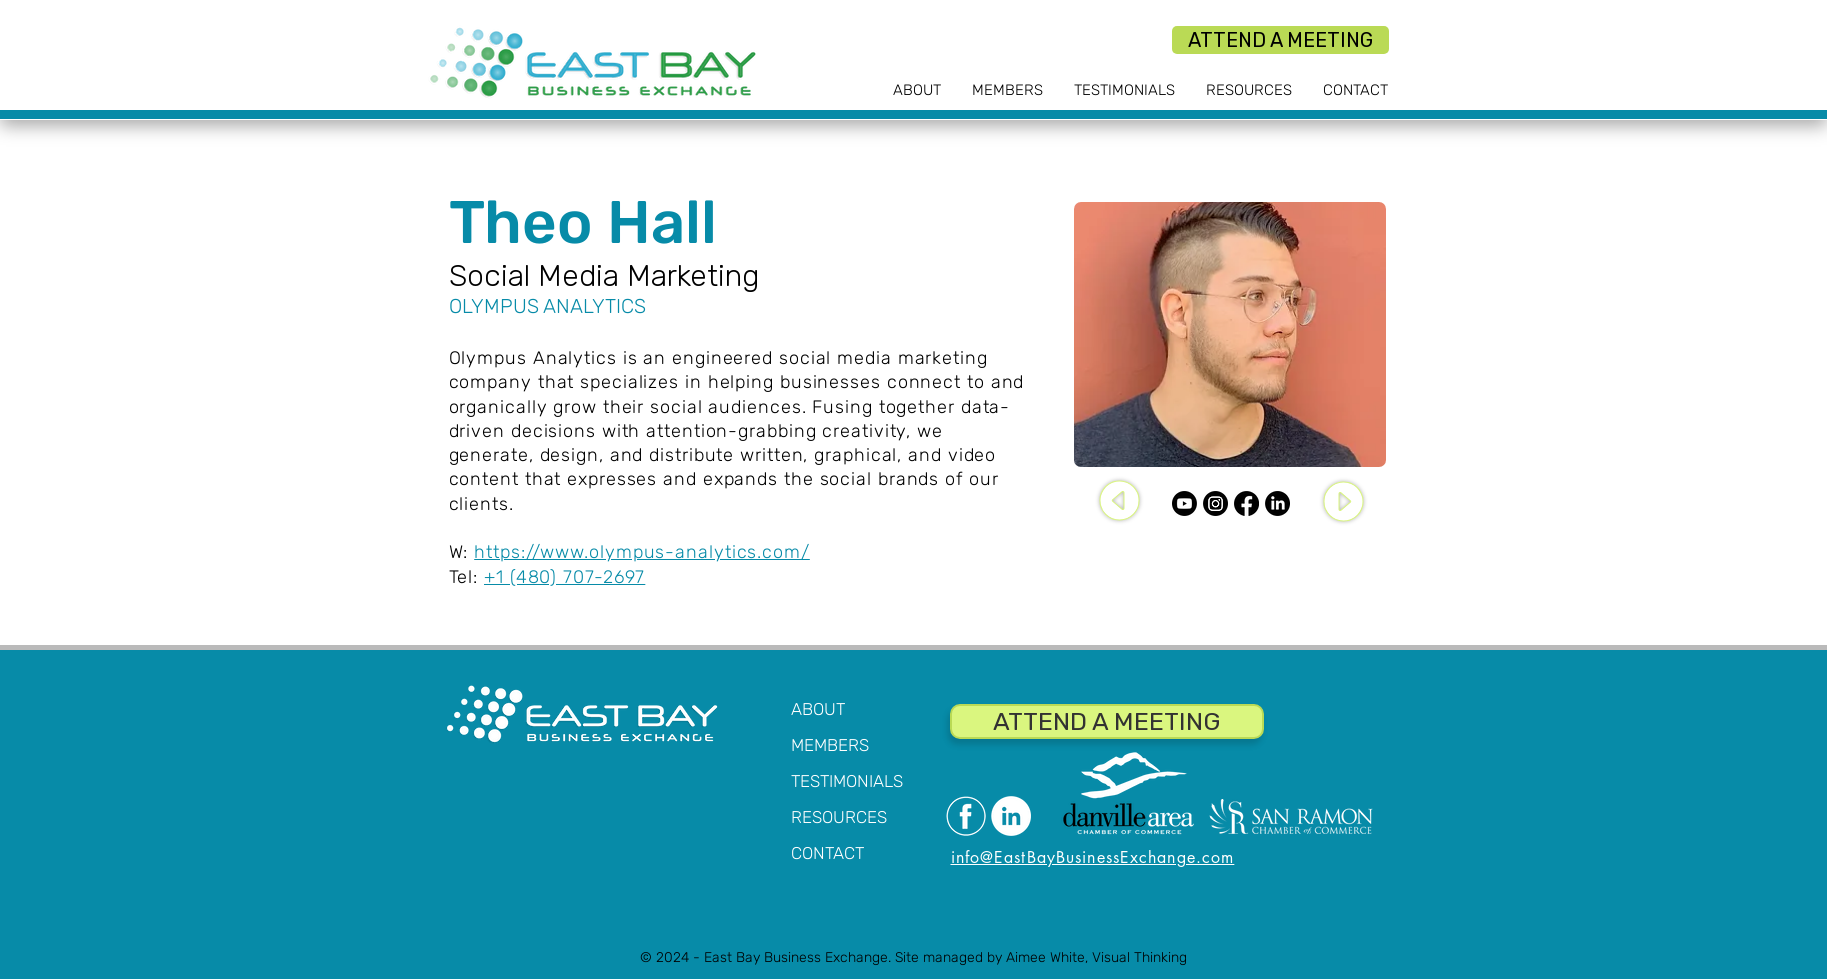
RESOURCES (839, 817)
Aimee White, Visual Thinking (1096, 957)
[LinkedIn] (1277, 503)
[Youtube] (1184, 503)
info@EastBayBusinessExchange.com (1093, 857)
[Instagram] (1215, 503)
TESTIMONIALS (847, 781)
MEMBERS (830, 745)
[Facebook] (1246, 503)
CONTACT (827, 853)
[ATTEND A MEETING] (1280, 40)
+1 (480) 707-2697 (564, 577)
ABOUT (818, 709)
